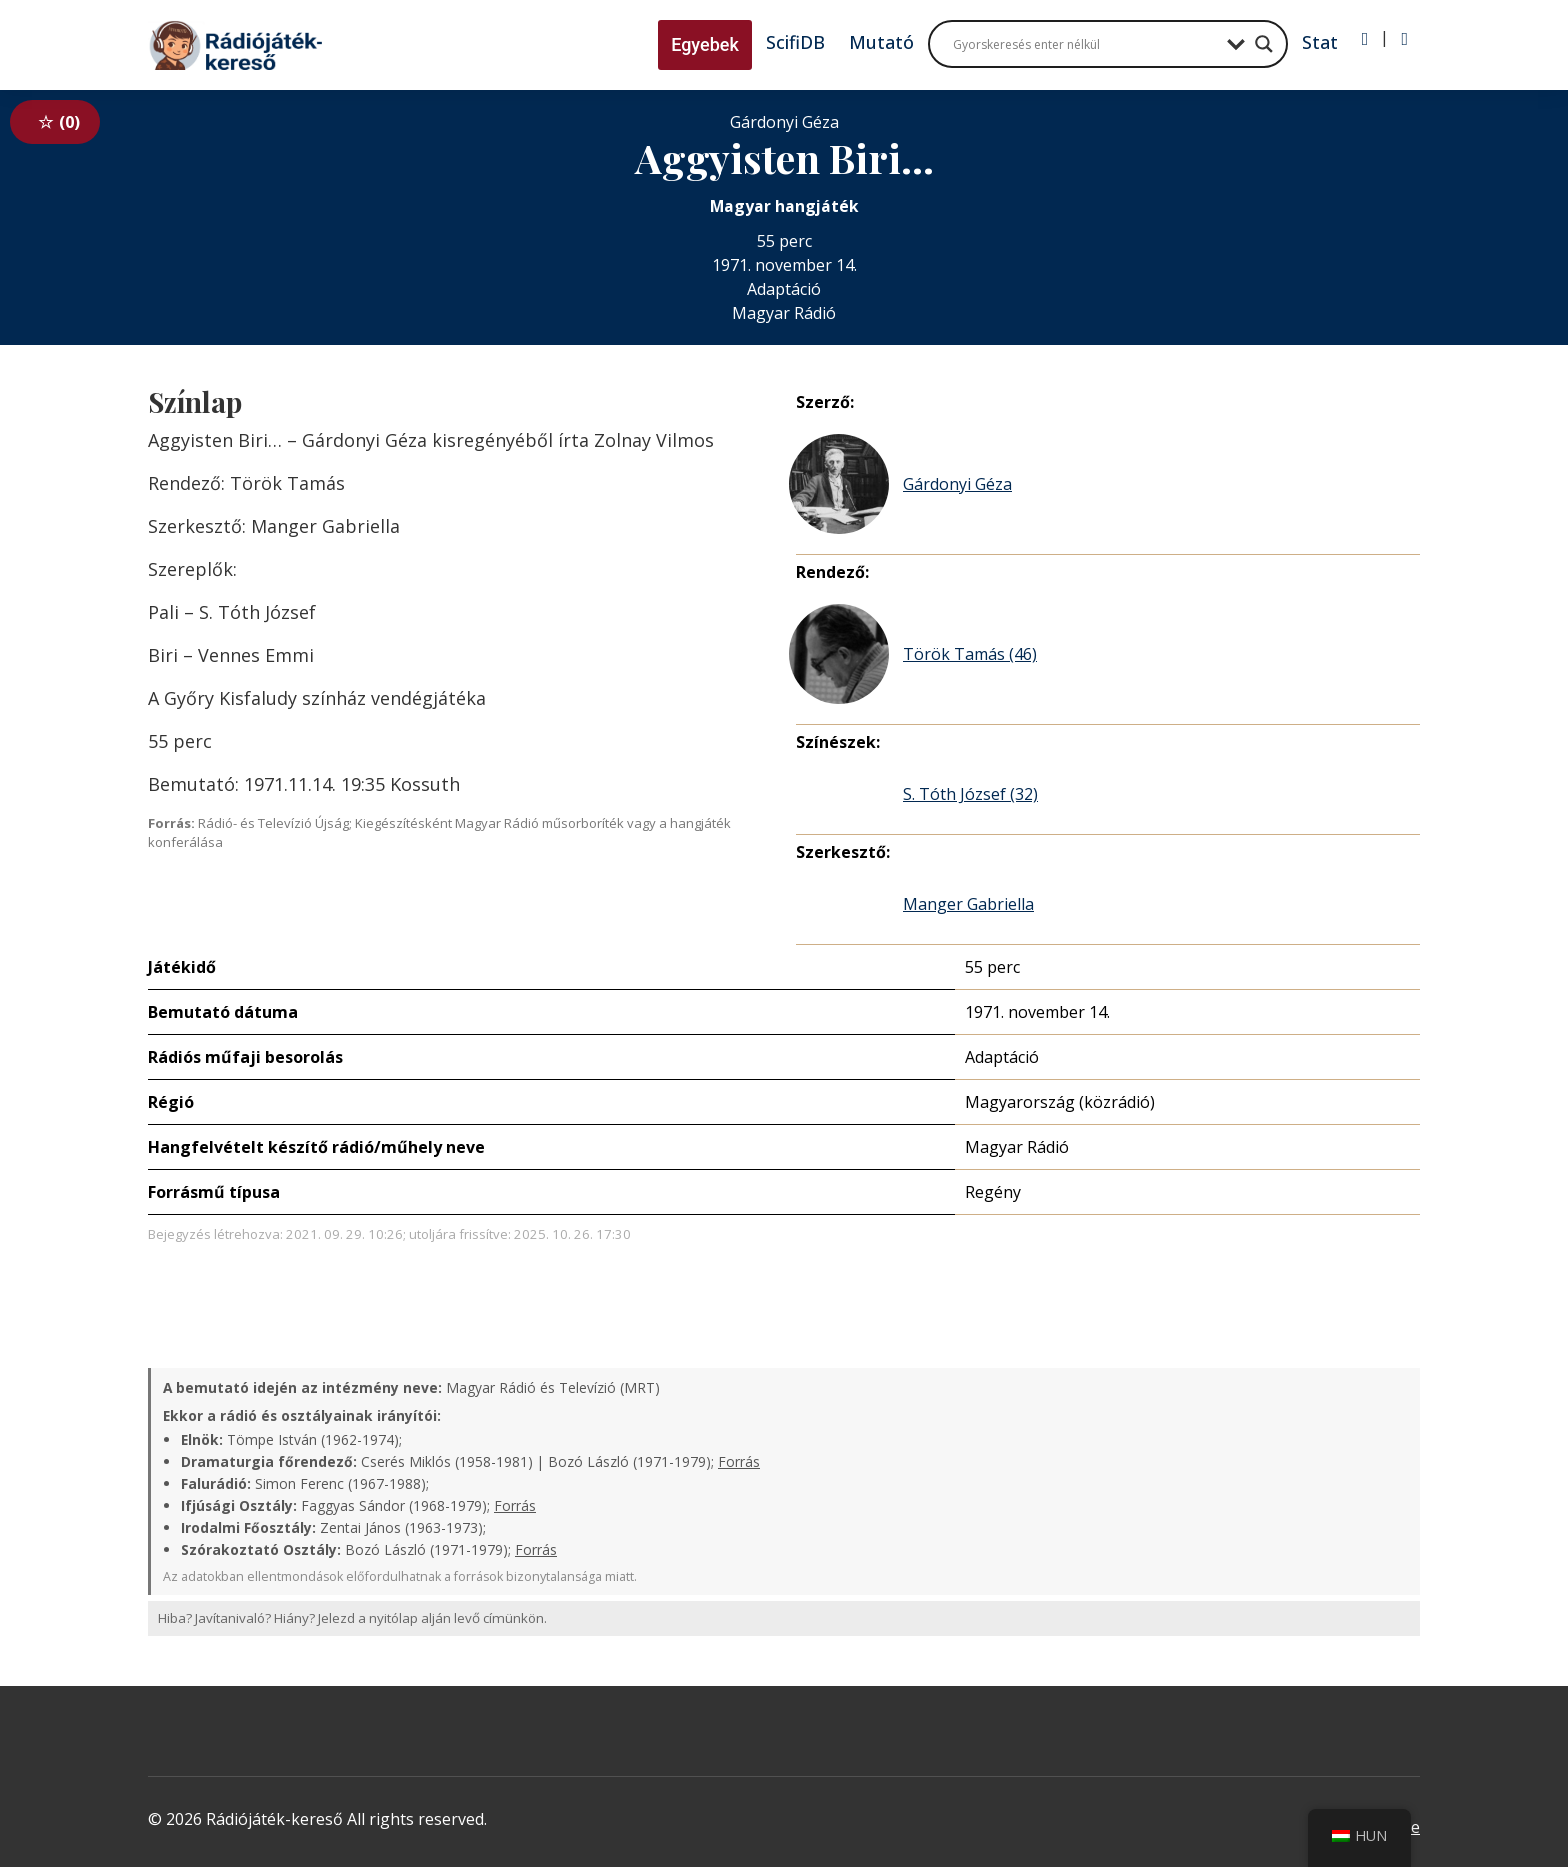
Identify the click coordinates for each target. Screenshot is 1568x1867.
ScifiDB (795, 42)
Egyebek (705, 44)
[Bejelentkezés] (1365, 39)
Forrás (739, 1461)
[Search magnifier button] (1264, 44)
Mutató (881, 42)
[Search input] (1085, 44)
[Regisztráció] (1404, 39)
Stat (1320, 42)
